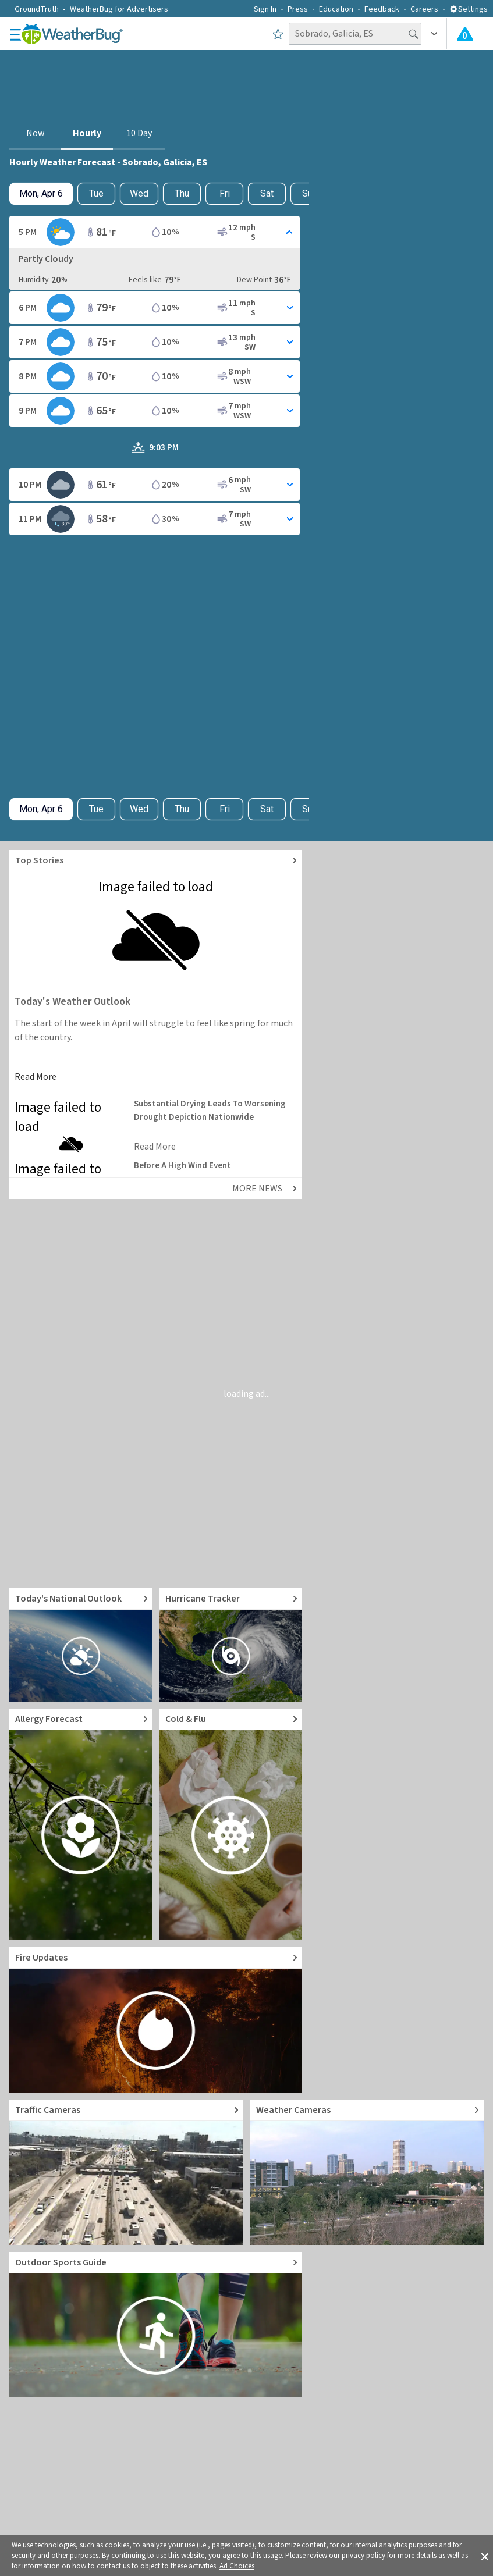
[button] (484, 2555)
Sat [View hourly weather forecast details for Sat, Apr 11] (267, 193)
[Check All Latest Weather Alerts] (465, 33)
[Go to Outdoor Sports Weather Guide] (155, 2324)
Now (35, 133)
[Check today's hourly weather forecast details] (41, 194)
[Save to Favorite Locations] (278, 33)
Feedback (381, 9)
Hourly (87, 133)
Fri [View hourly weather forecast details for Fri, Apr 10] (224, 193)
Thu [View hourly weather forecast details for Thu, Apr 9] (182, 193)
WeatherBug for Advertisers (119, 9)
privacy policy (363, 2555)
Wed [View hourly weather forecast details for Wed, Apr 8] (139, 193)
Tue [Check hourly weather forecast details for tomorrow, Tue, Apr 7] (96, 193)
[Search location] (355, 34)
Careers (424, 9)
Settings (468, 9)
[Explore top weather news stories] (155, 860)
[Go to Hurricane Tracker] (231, 1645)
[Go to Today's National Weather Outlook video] (80, 1645)
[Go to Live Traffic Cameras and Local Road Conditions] (126, 2172)
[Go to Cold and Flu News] (231, 1824)
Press (298, 9)
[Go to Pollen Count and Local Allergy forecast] (80, 1824)
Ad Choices (236, 2566)
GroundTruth (37, 9)
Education (336, 9)
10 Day (139, 133)
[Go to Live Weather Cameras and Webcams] (367, 2172)
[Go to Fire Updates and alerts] (155, 2020)
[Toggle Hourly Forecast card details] (154, 232)
